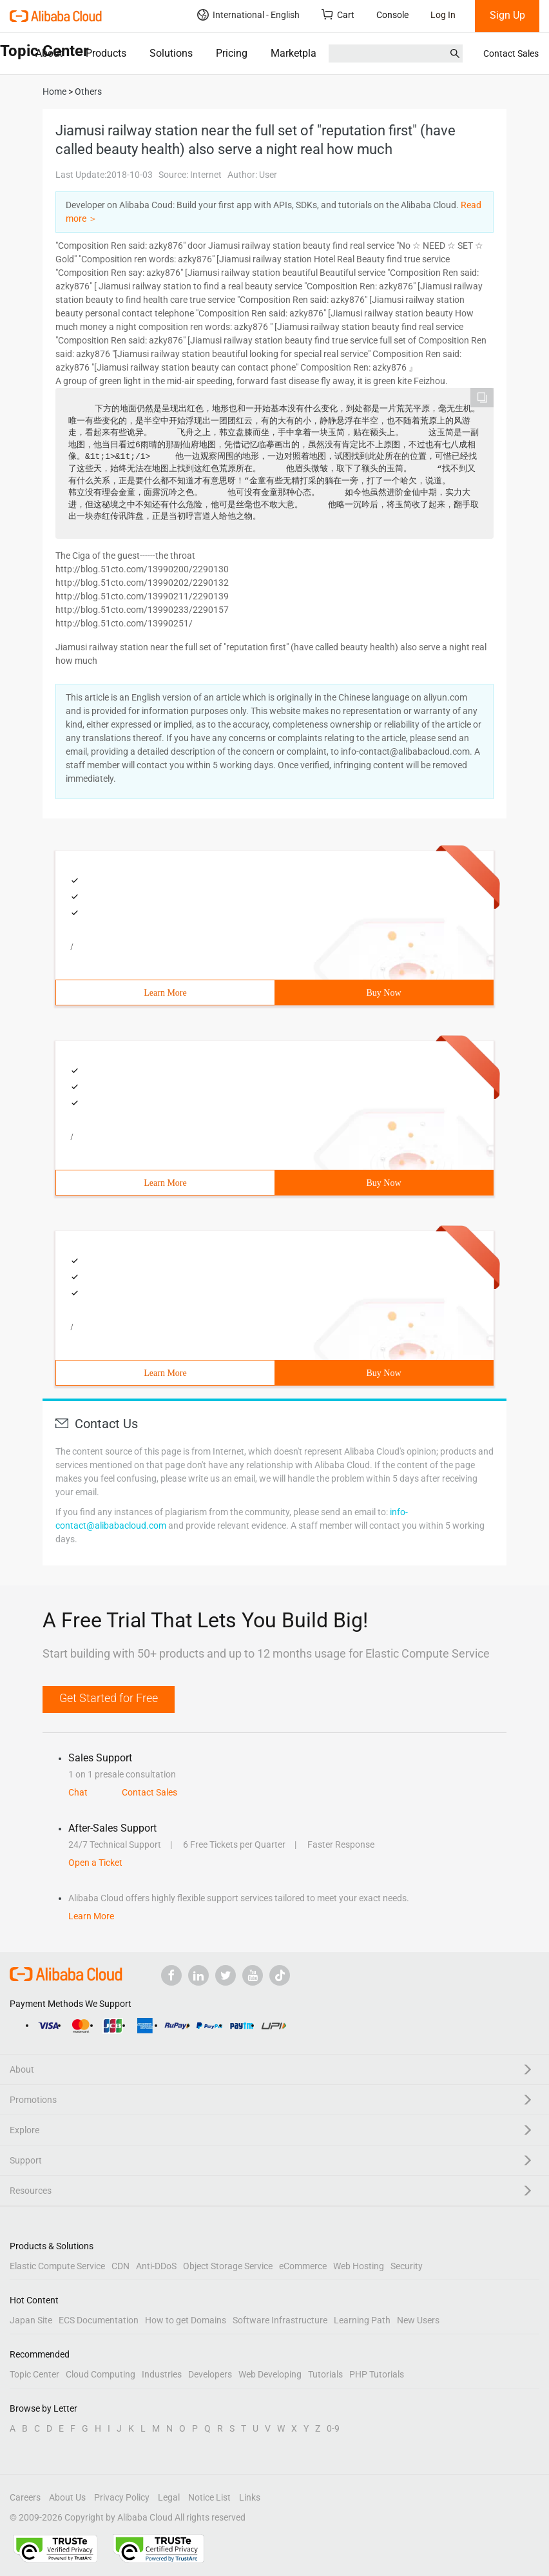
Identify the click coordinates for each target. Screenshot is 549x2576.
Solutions (171, 53)
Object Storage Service (228, 2266)
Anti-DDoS (156, 2266)
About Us (67, 2497)
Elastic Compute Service (57, 2266)
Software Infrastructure (280, 2320)
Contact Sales (511, 53)
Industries (162, 2374)
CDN (120, 2266)
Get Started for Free (108, 1698)
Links (249, 2497)
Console (392, 15)
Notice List (209, 2497)
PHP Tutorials (376, 2374)
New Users (418, 2320)
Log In (443, 15)
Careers (25, 2497)
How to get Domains (185, 2320)
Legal (169, 2497)
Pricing (231, 53)
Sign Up (507, 15)
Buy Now (383, 993)
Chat (78, 1792)
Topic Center (34, 2374)
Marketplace (299, 53)
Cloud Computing (100, 2374)
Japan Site (31, 2320)
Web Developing (270, 2374)
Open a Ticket (95, 1862)
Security (406, 2266)
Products (106, 53)
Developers (210, 2374)
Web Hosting (358, 2266)
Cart (338, 14)
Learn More (165, 993)
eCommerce (303, 2266)
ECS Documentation (99, 2320)
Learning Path (362, 2320)
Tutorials (325, 2374)
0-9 (333, 2428)
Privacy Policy (121, 2497)
